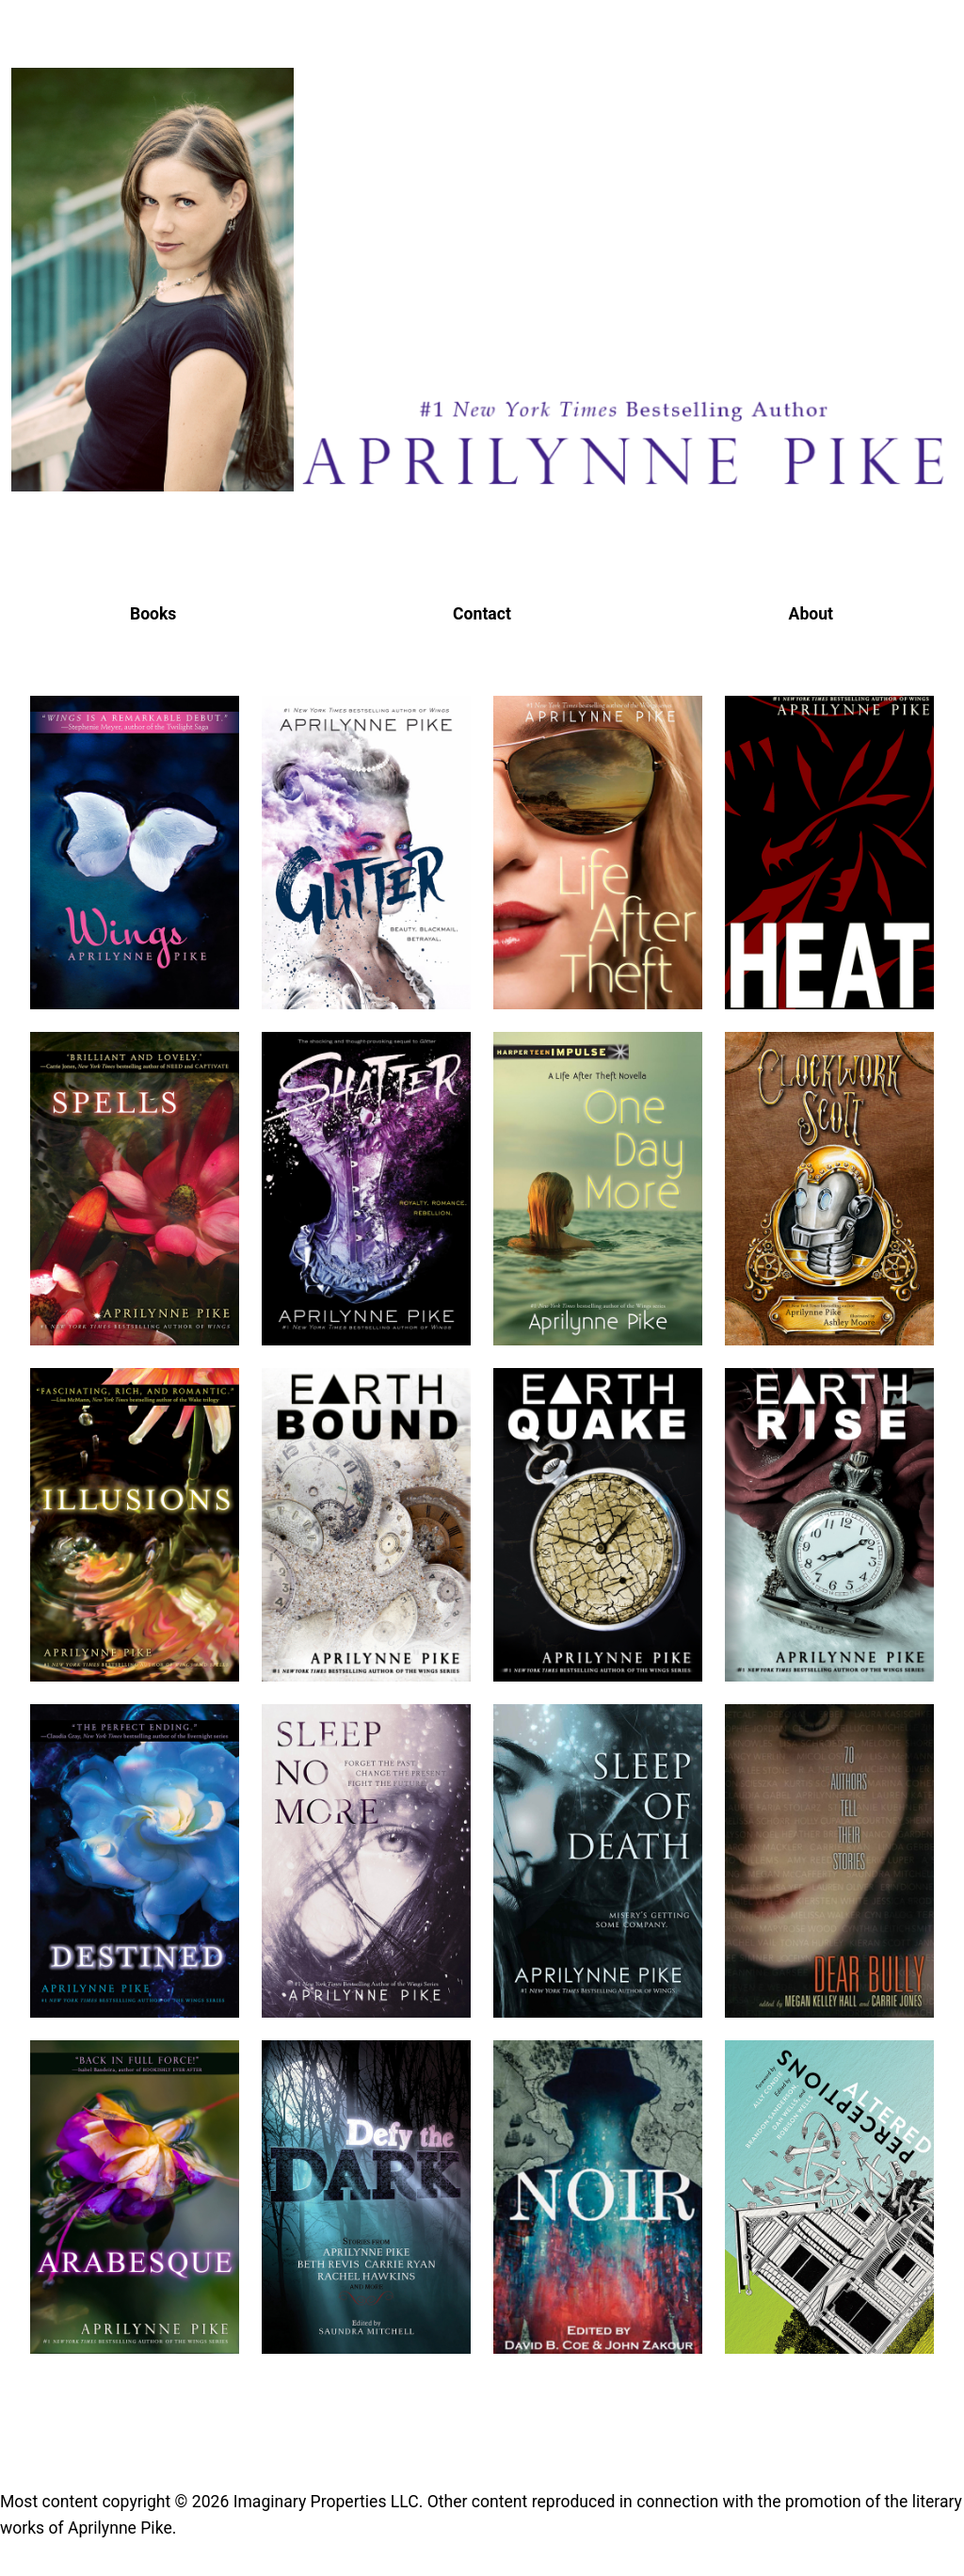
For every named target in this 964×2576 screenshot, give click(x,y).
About (811, 613)
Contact (482, 613)
